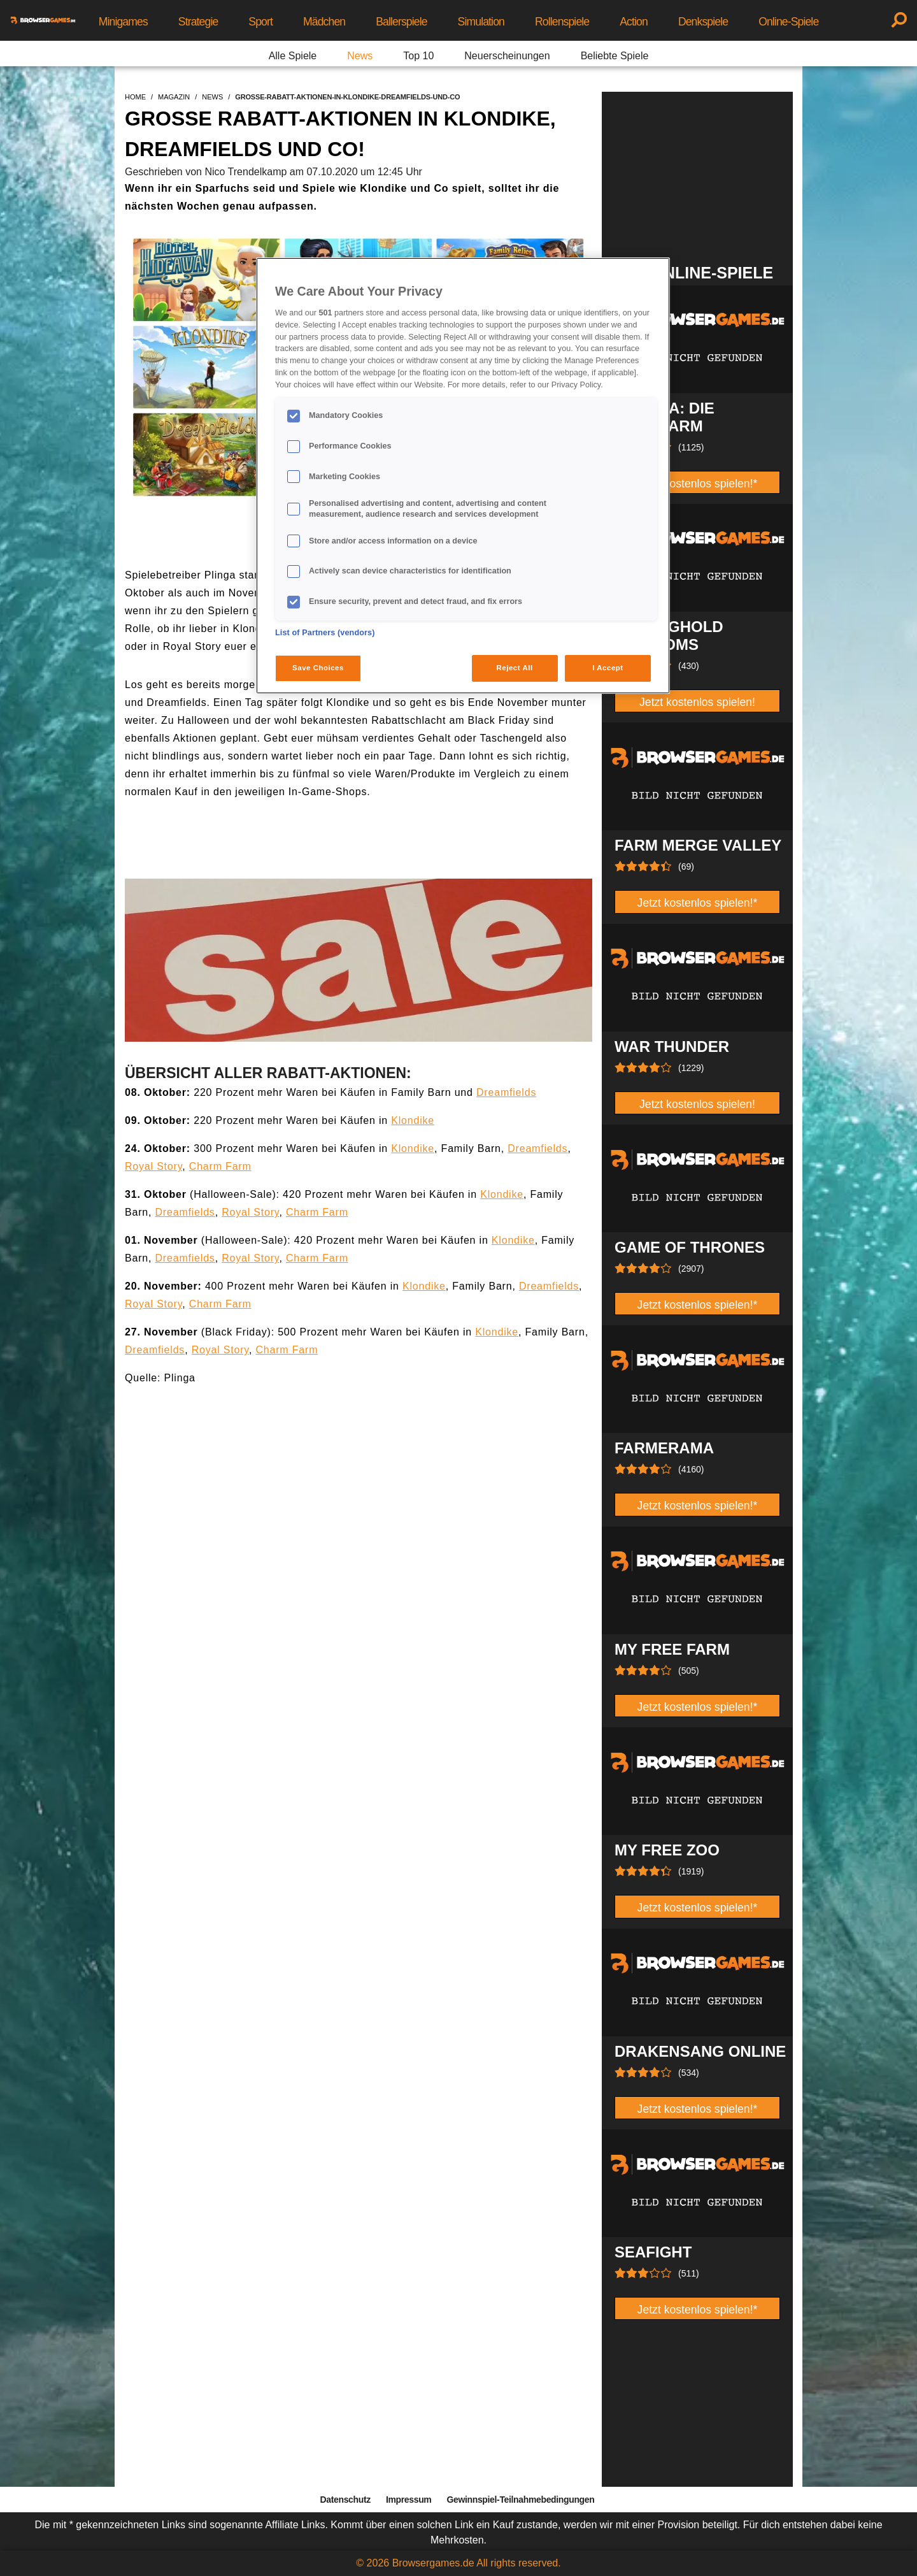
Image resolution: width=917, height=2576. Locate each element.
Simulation (481, 21)
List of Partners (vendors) (325, 632)
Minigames (123, 21)
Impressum (409, 2499)
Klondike (412, 1120)
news (212, 97)
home (135, 97)
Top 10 (418, 55)
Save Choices (318, 668)
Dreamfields (506, 1092)
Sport (260, 21)
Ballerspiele (401, 21)
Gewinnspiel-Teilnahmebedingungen (520, 2499)
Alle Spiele (293, 55)
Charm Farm (220, 1166)
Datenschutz (345, 2499)
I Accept (607, 668)
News (360, 55)
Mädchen (324, 21)
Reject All (515, 668)
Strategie (198, 21)
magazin (174, 97)
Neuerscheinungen (507, 55)
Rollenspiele (562, 21)
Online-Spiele (788, 21)
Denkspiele (703, 21)
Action (634, 21)
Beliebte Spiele (615, 55)
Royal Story (153, 1166)
